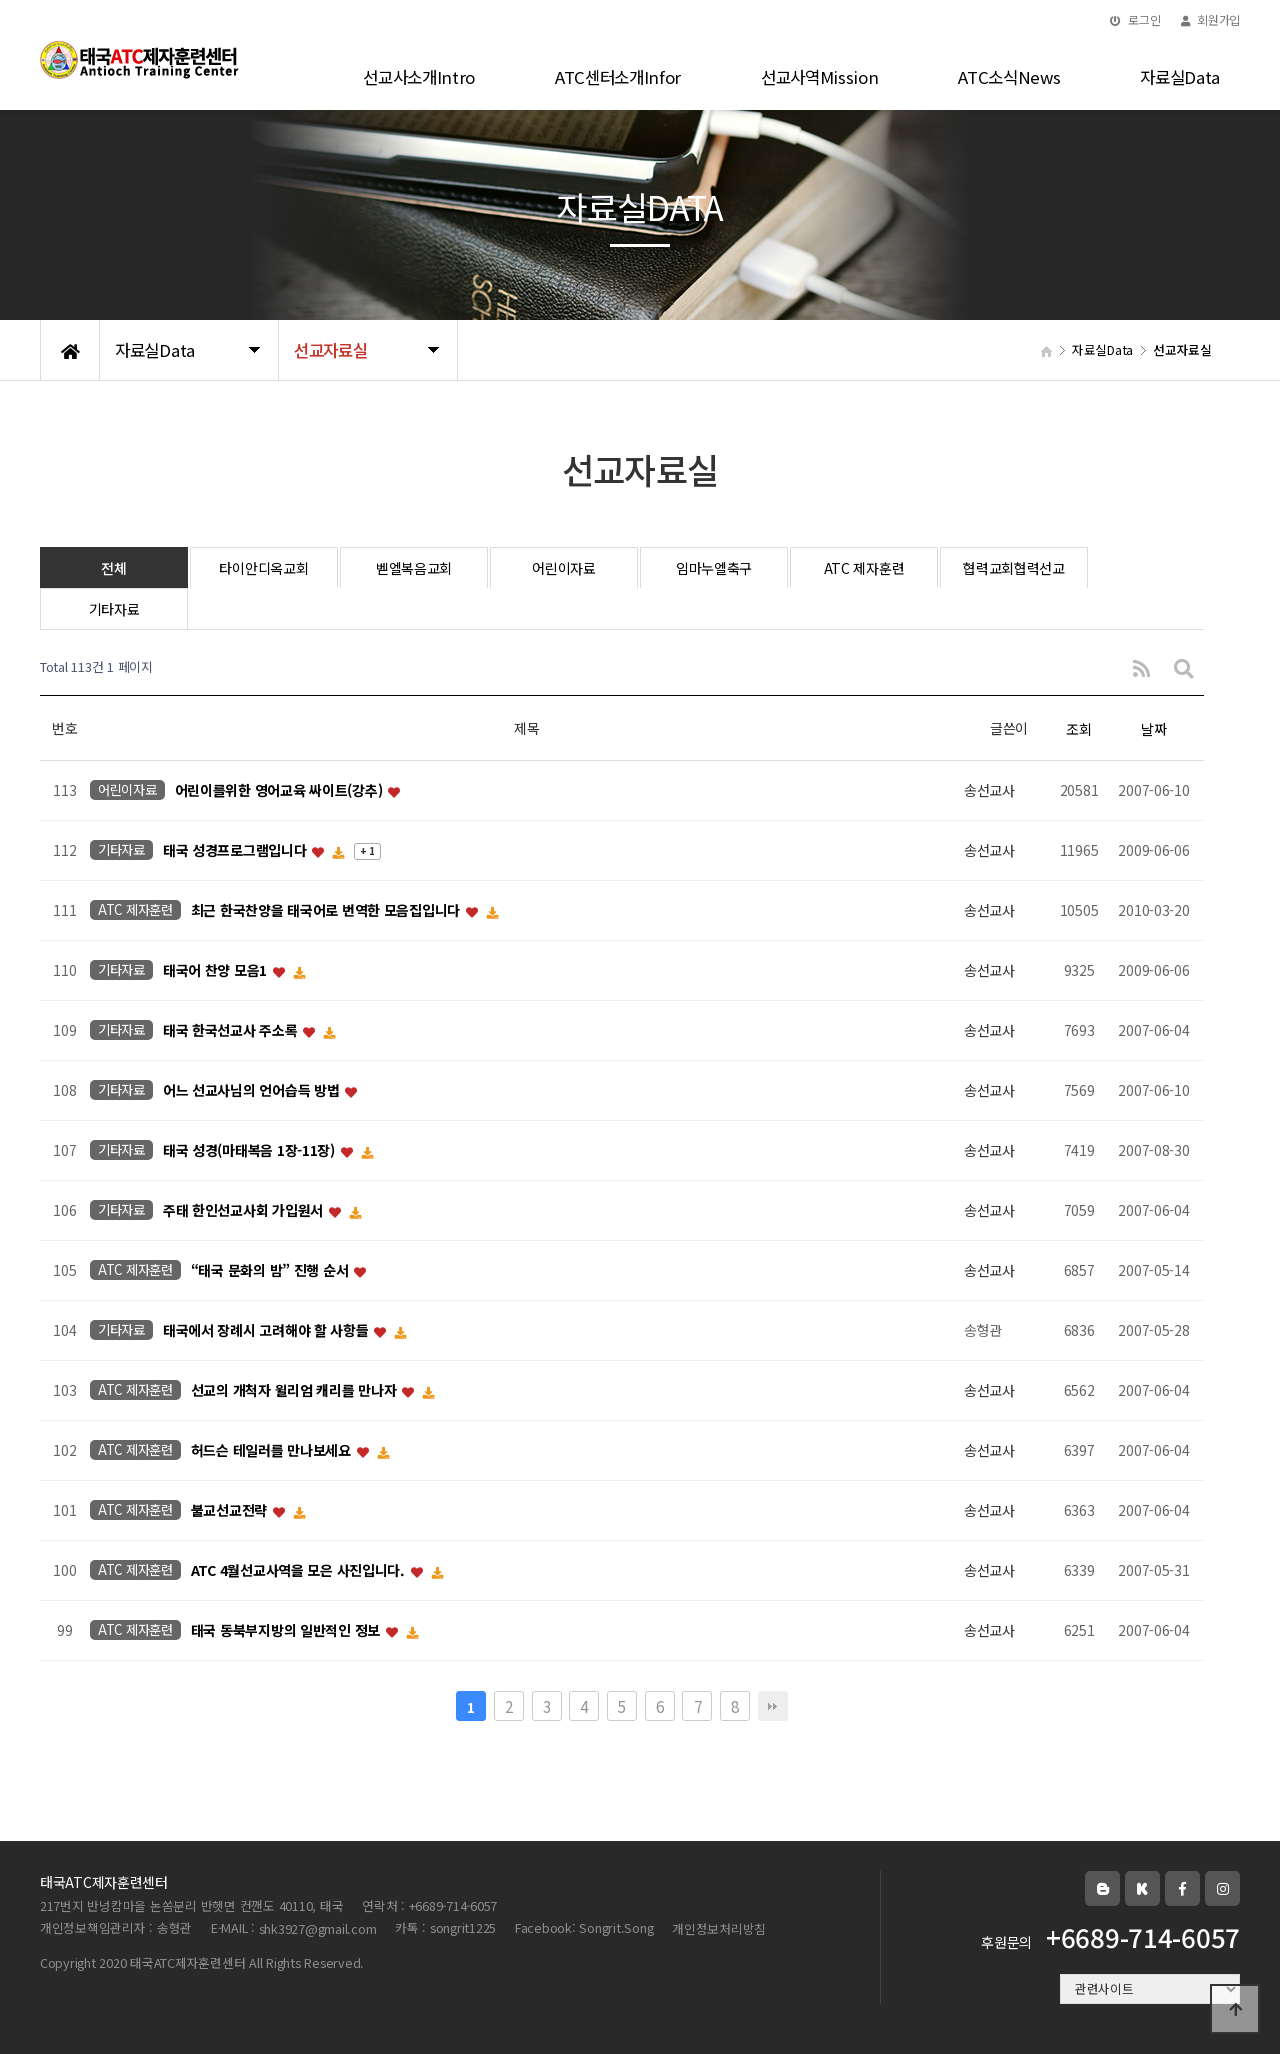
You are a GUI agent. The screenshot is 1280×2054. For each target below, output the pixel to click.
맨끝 (773, 1706)
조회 (1078, 729)
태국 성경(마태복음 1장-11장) (251, 1151)
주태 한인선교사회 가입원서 (245, 1211)
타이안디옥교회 (263, 568)
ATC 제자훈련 (864, 568)
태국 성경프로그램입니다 (236, 851)
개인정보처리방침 (719, 1928)
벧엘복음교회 (414, 568)
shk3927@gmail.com (318, 1928)
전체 (113, 568)
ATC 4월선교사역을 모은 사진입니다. (300, 1571)
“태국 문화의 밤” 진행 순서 (271, 1271)
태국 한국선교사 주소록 (232, 1031)
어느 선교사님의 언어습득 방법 (253, 1091)
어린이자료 (564, 568)
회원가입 (1210, 19)
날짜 (1153, 729)
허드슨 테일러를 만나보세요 (273, 1451)
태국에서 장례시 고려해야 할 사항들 (267, 1331)
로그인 (1135, 19)
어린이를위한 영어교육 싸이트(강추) (280, 791)
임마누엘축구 (714, 568)
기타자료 (114, 609)
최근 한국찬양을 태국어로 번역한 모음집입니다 (327, 911)
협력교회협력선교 (1014, 568)
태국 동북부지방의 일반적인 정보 (287, 1631)
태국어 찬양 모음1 (217, 971)
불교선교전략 (231, 1511)
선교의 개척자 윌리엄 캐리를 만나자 (295, 1391)
